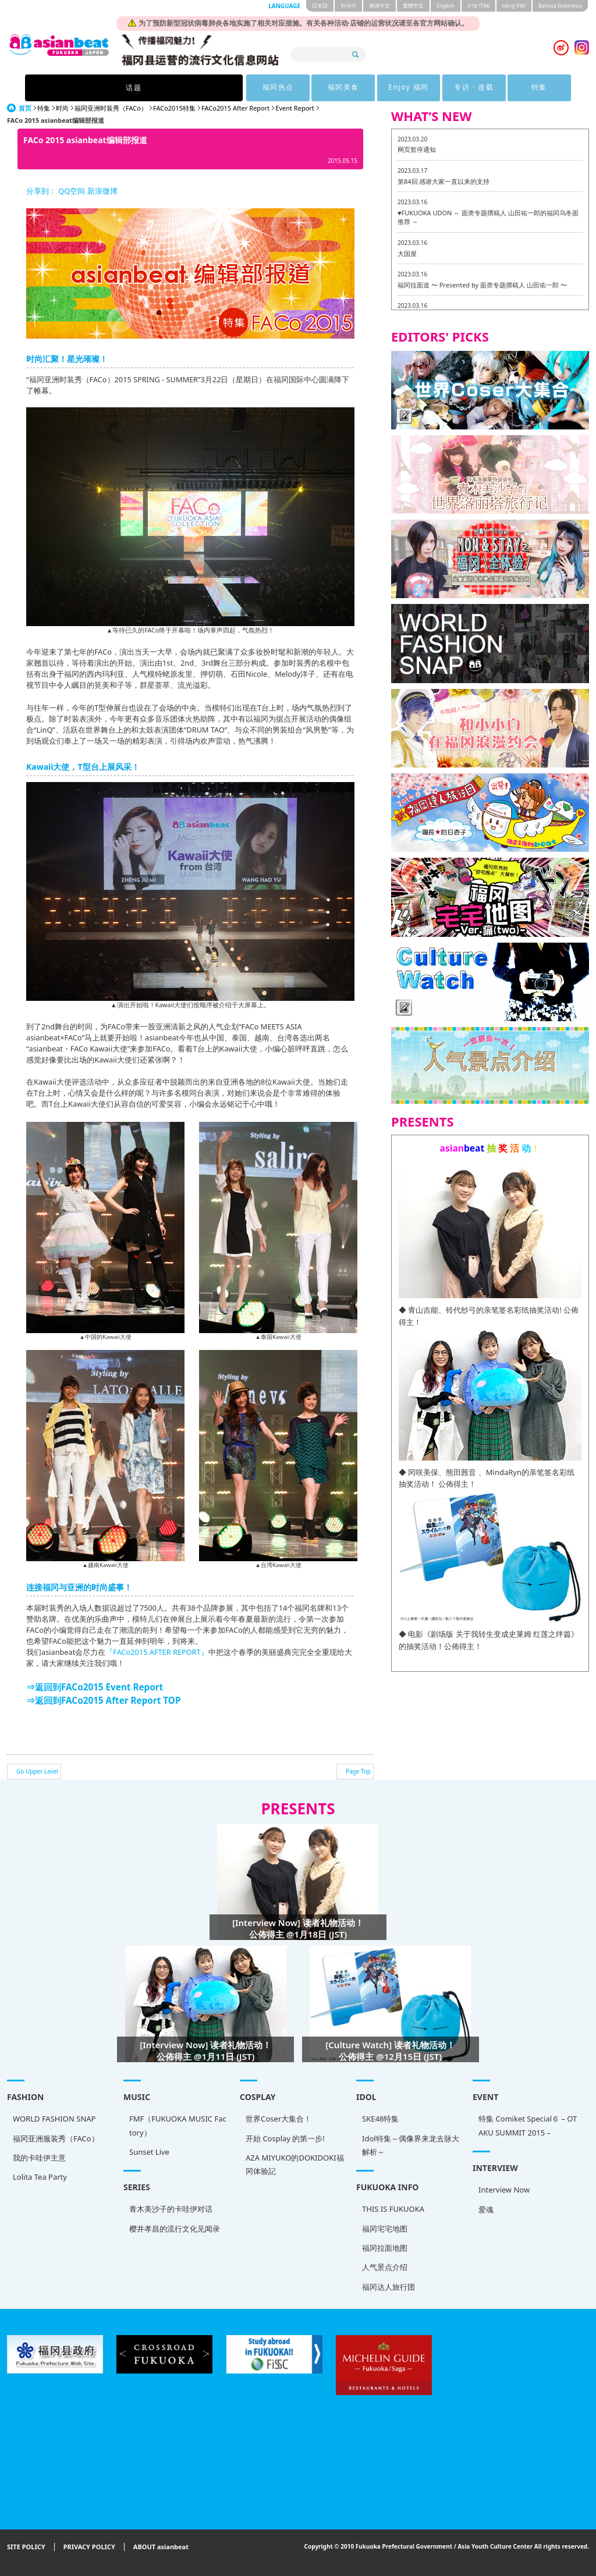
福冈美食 (263, 88)
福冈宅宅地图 (384, 2228)
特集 (478, 88)
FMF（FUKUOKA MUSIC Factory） (177, 2125)
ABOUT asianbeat (161, 2547)
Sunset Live (149, 2152)
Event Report (294, 108)
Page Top (358, 1771)
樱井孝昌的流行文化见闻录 (174, 2228)
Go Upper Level (37, 1771)
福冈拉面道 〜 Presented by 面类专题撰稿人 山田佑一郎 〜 (482, 284)
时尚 (62, 108)
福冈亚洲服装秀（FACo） (56, 2138)
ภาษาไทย (478, 5)
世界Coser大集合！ (278, 2118)
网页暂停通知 (417, 149)
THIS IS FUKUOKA (393, 2209)
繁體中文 (413, 5)
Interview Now (504, 2189)
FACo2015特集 (174, 108)
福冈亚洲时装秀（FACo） (110, 108)
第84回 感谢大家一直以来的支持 (443, 181)
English (446, 5)
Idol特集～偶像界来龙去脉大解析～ (410, 2145)
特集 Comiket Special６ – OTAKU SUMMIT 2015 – (527, 2125)
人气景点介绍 (384, 2267)
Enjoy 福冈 (335, 88)
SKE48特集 (380, 2118)
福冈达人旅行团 (388, 2287)
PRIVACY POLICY (89, 2547)
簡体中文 (379, 5)
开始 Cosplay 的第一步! (285, 2138)
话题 (117, 88)
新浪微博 (101, 191)
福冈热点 (191, 88)
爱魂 (486, 2209)
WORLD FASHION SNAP (54, 2118)
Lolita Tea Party (40, 2177)
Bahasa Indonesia (560, 5)
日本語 (320, 5)
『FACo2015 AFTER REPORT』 (156, 1652)
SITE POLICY (26, 2547)
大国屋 (407, 253)
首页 (25, 108)
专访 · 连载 (406, 88)
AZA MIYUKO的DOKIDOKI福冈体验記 (295, 2164)
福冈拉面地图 (384, 2248)
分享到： (41, 191)
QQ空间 (71, 191)
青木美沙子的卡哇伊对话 (170, 2209)
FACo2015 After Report (235, 108)
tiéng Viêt (514, 5)
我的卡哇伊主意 (39, 2157)
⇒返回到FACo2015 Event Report (94, 1687)
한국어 (348, 5)
